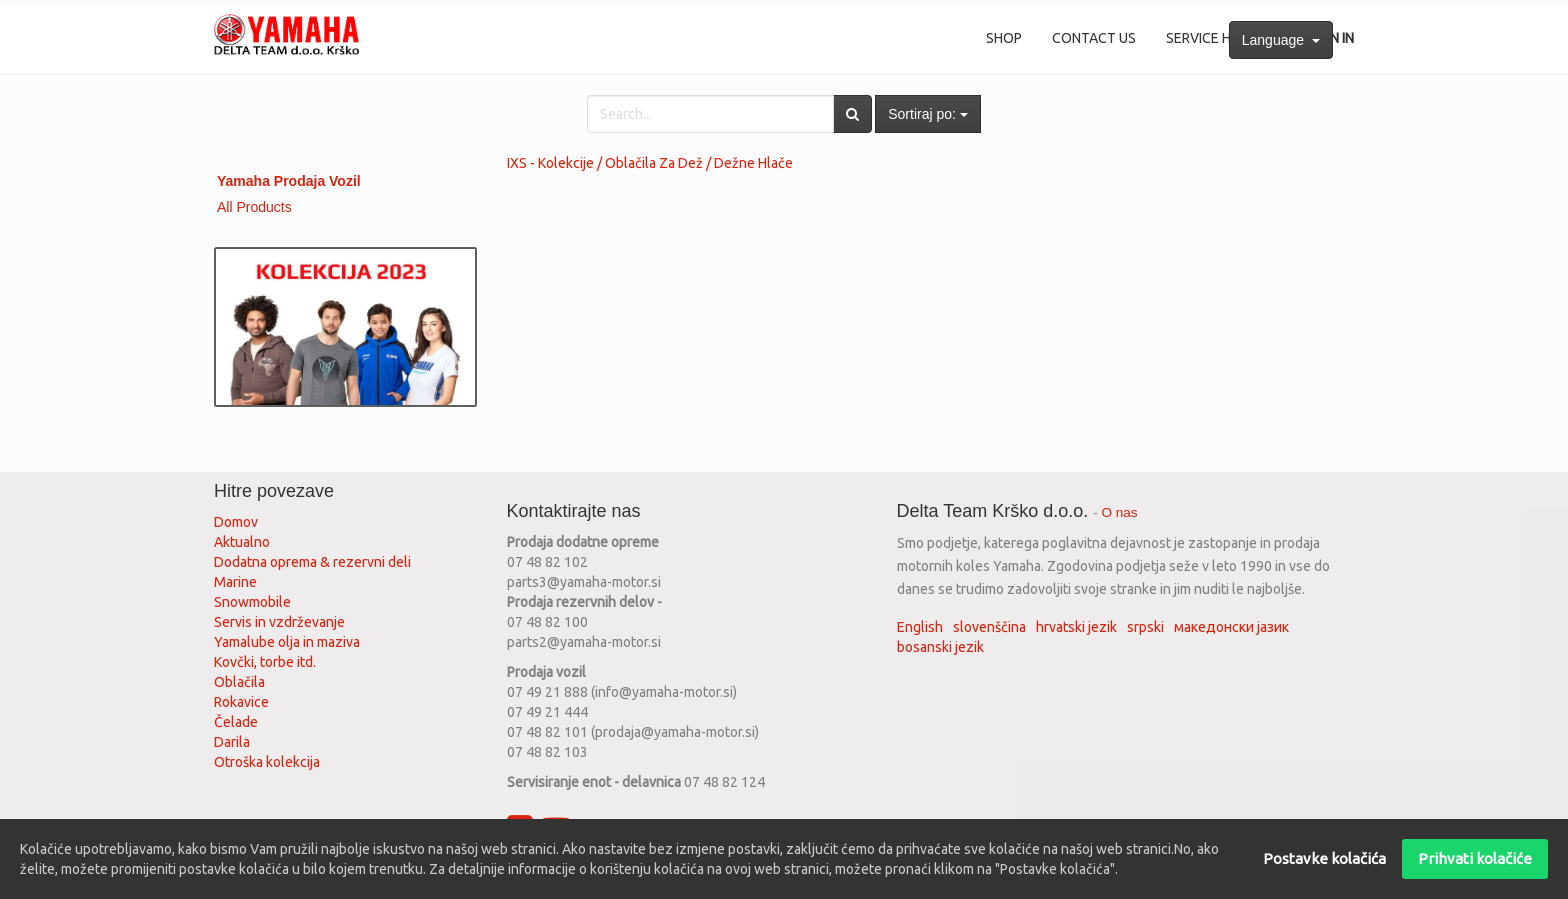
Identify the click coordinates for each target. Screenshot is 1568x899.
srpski (1145, 627)
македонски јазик (1231, 627)
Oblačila (239, 682)
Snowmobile (252, 602)
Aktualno (242, 542)
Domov (236, 522)
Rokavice (241, 702)
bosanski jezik (940, 647)
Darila (232, 742)
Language (1281, 40)
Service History (1222, 38)
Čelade (236, 722)
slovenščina (989, 627)
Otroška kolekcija (267, 762)
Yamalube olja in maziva (287, 642)
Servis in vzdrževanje (279, 622)
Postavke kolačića (1324, 858)
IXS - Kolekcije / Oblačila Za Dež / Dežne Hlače (650, 163)
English (920, 627)
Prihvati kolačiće (1475, 858)
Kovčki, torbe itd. (265, 662)
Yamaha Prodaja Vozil (289, 181)
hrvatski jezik (1076, 627)
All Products (254, 207)
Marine (235, 582)
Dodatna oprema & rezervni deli (312, 562)
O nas (1120, 512)
